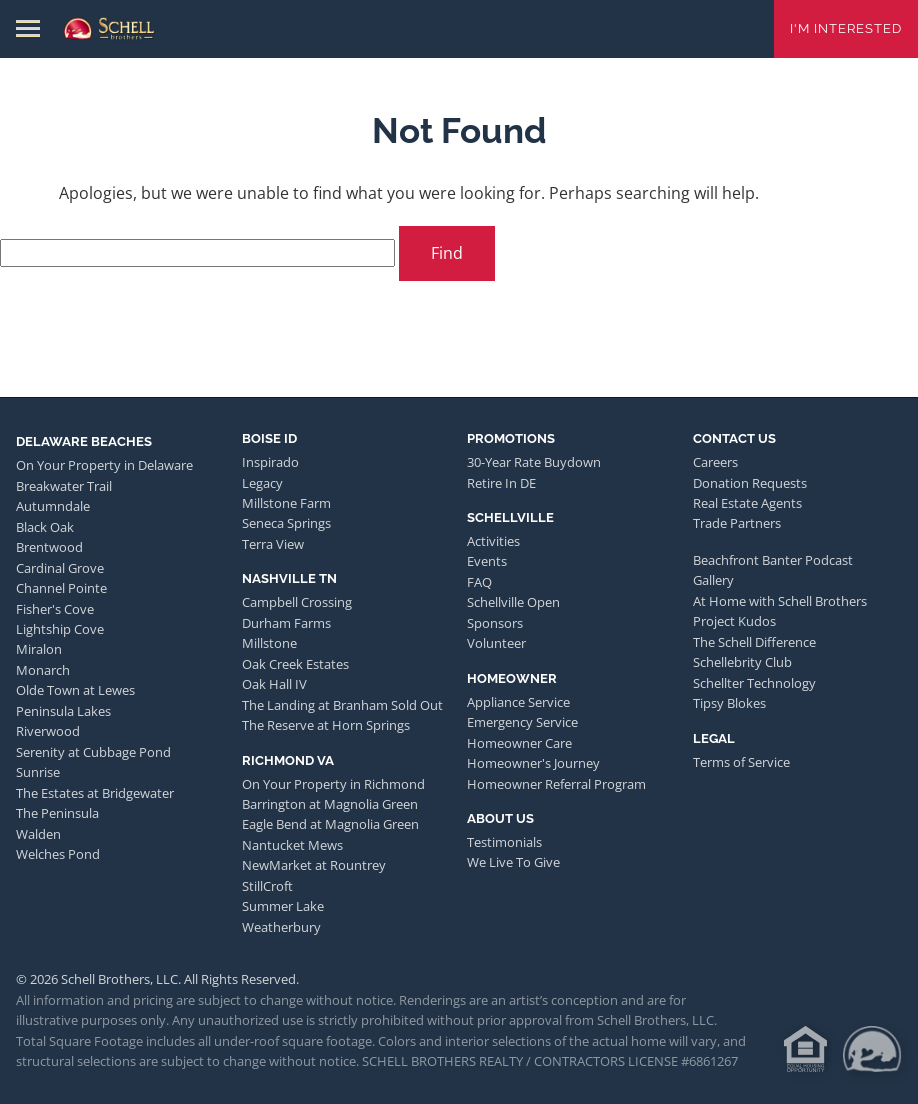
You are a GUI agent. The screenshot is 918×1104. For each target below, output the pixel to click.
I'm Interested (846, 28)
